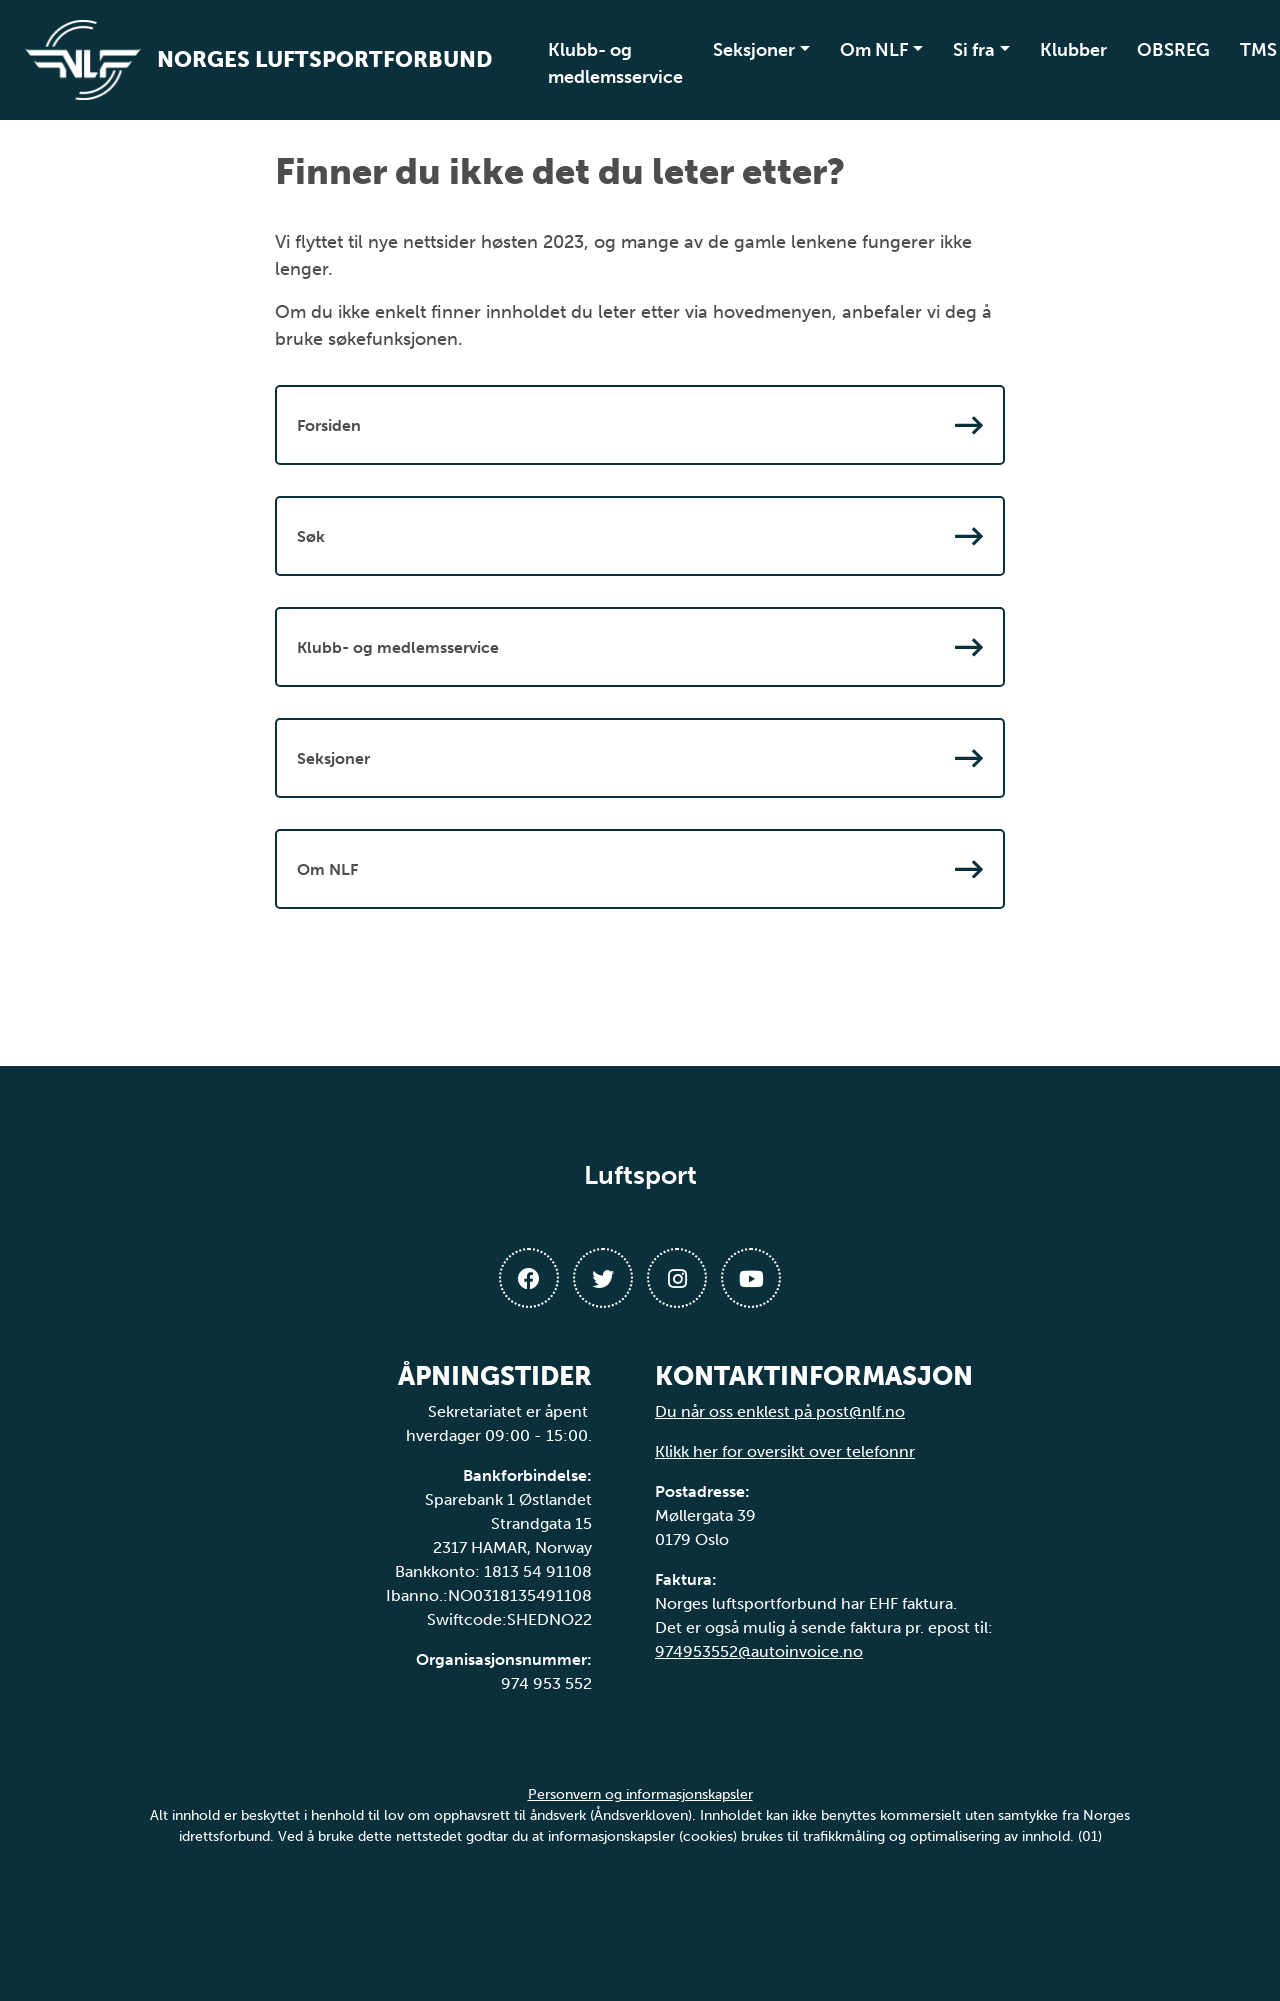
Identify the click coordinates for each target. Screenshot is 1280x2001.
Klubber (1073, 50)
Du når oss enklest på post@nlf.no (780, 1411)
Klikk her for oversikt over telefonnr (785, 1451)
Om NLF (874, 50)
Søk (640, 536)
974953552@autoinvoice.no (759, 1651)
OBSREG (1173, 50)
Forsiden (640, 425)
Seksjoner (754, 50)
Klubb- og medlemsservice (615, 63)
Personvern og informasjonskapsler (640, 1794)
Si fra (974, 50)
